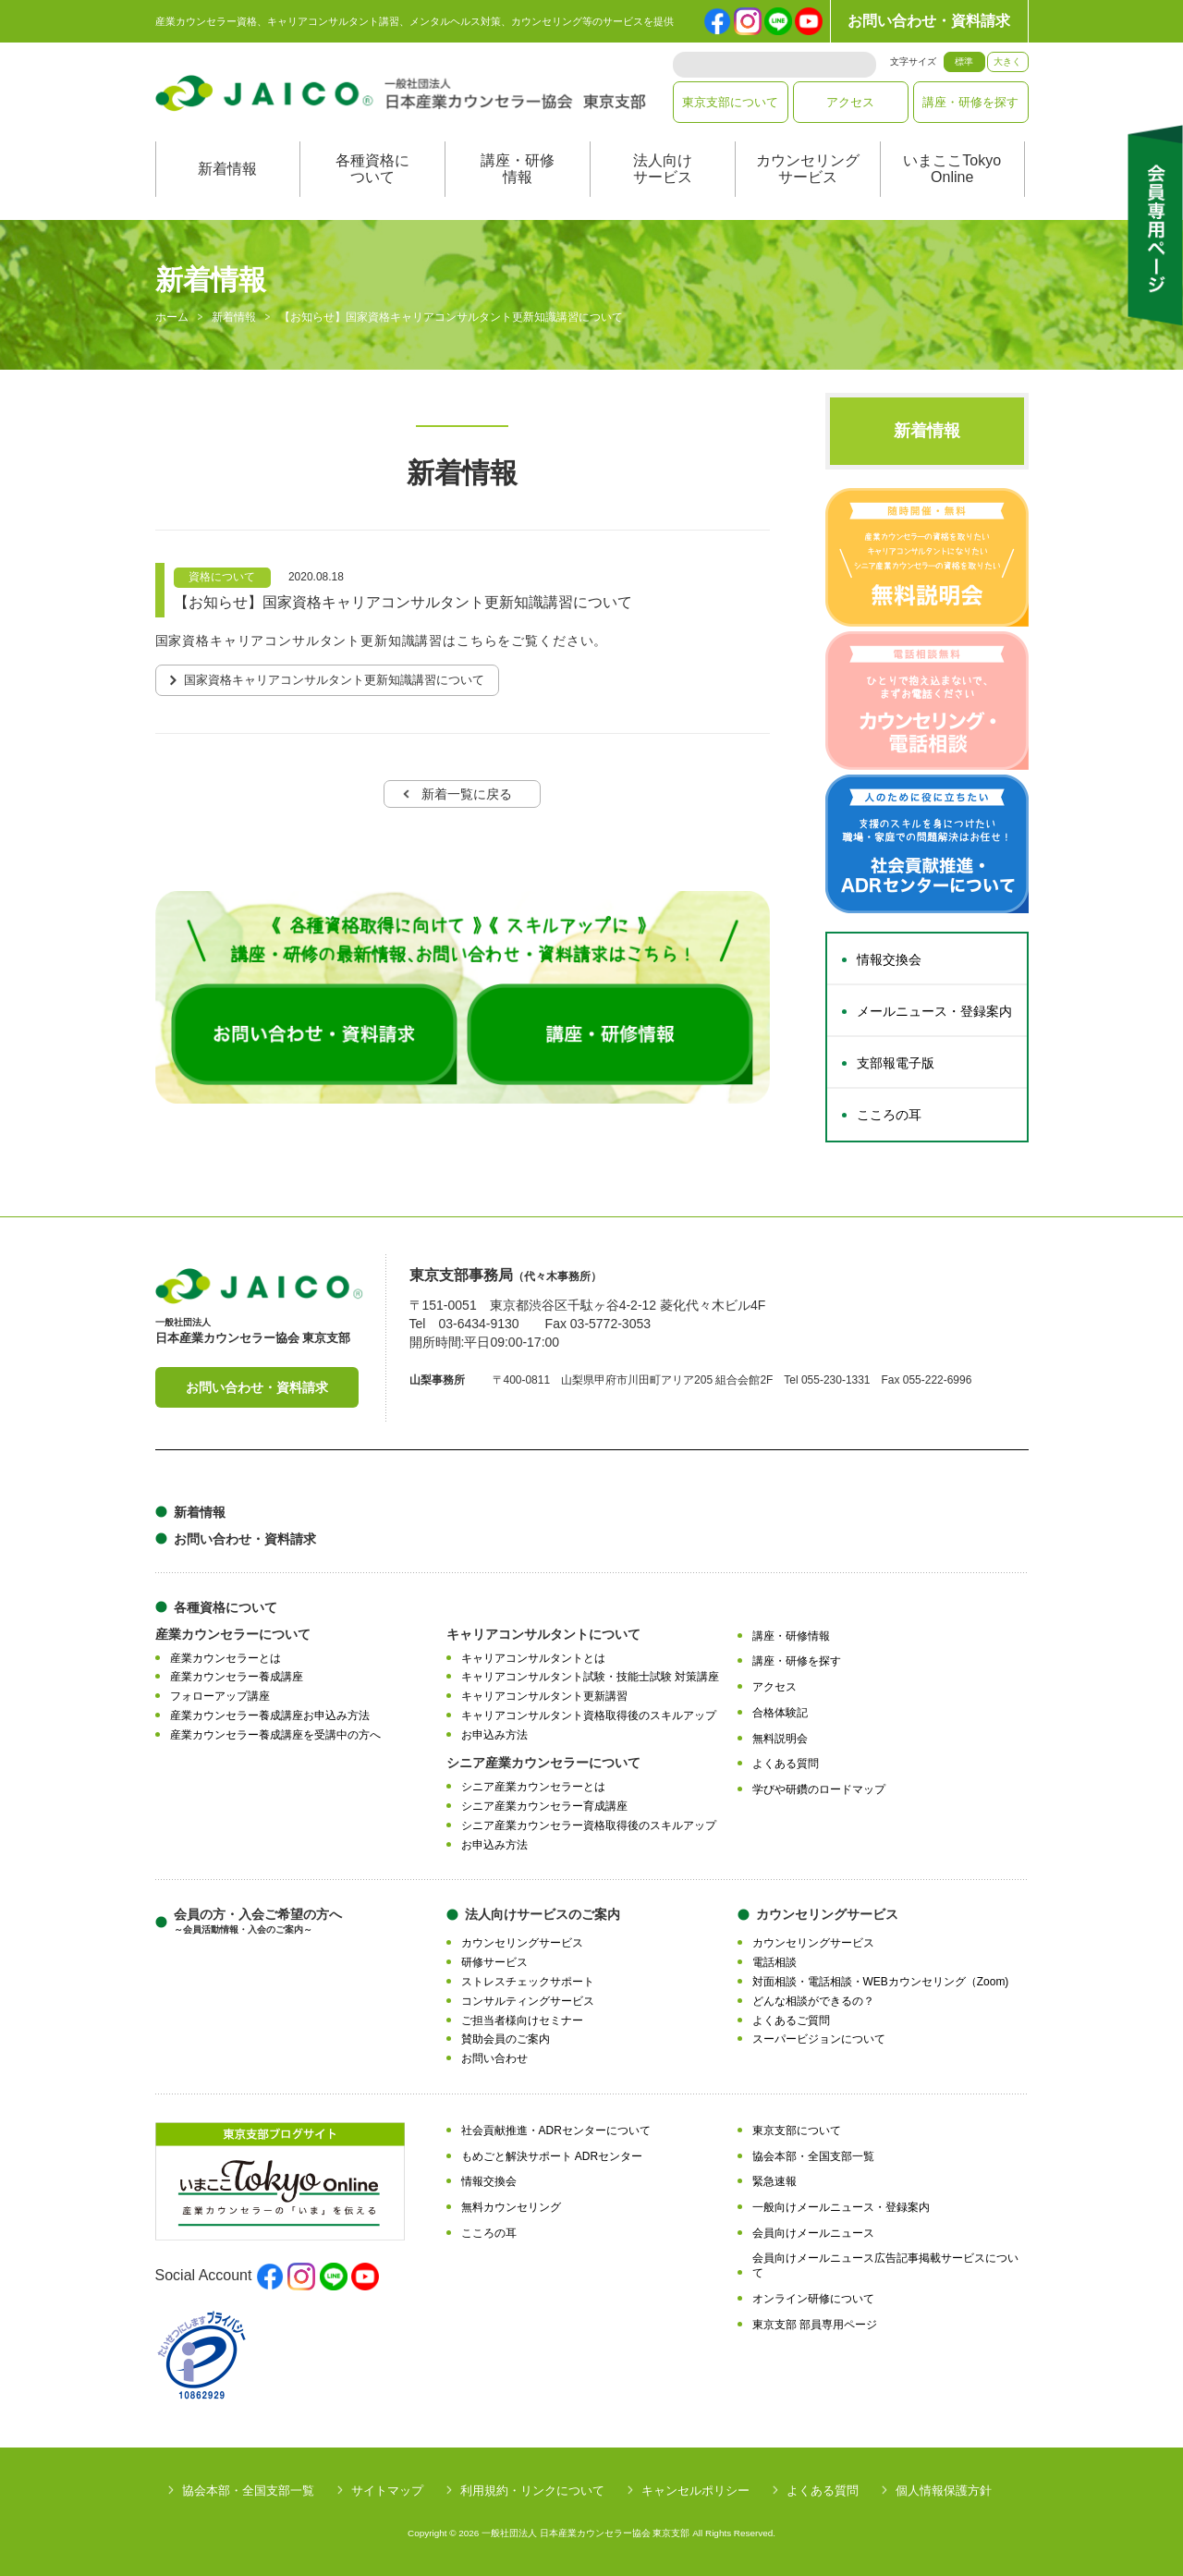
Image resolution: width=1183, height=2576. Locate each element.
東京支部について (730, 102)
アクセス (850, 102)
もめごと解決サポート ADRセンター (552, 2156)
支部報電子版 (895, 1062)
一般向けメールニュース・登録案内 (841, 2207)
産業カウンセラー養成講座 (236, 1676)
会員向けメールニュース (813, 2233)
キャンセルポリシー (695, 2490)
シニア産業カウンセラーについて (543, 1762)
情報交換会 (889, 959)
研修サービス (494, 1962)
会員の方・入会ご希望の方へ (258, 1921)
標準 (964, 61)
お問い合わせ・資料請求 (929, 21)
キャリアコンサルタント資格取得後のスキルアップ (588, 1715)
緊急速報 (774, 2181)
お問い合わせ (494, 2058)
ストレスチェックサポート (527, 1981)
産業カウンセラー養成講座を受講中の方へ (275, 1734)
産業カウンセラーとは (225, 1658)
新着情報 (227, 169)
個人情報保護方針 (944, 2490)
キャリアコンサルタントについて (543, 1634)
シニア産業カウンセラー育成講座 (544, 1806)
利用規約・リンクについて (532, 2490)
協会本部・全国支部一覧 (813, 2156)
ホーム (172, 318)
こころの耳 (889, 1114)
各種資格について (372, 169)
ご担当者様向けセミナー (522, 2020)
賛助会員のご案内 (505, 2039)
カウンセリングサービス (808, 169)
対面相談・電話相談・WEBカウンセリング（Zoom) (880, 1981)
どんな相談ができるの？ (813, 2001)
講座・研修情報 (518, 169)
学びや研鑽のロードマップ (818, 1789)
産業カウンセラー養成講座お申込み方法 (270, 1715)
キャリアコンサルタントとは (533, 1658)
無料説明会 (780, 1738)
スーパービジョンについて (818, 2039)
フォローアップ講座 (220, 1696)
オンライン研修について (813, 2298)
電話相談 (774, 1962)
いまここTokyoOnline (952, 169)
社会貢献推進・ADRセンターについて (556, 2130)
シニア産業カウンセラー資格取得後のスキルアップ (588, 1825)
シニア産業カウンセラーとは (533, 1786)
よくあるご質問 (791, 2020)
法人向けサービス (662, 169)
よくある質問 (785, 1763)
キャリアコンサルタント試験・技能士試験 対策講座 (590, 1676)
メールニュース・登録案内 (934, 1011)
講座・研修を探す (970, 102)
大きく (1007, 61)
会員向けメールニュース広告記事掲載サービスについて (885, 2266)
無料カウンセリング (511, 2207)
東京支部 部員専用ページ (814, 2324)
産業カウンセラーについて (233, 1634)
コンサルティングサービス (527, 2001)
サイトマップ (387, 2490)
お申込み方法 (494, 1734)
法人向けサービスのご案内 (542, 1914)
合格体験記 (780, 1712)
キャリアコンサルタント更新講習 (544, 1696)
